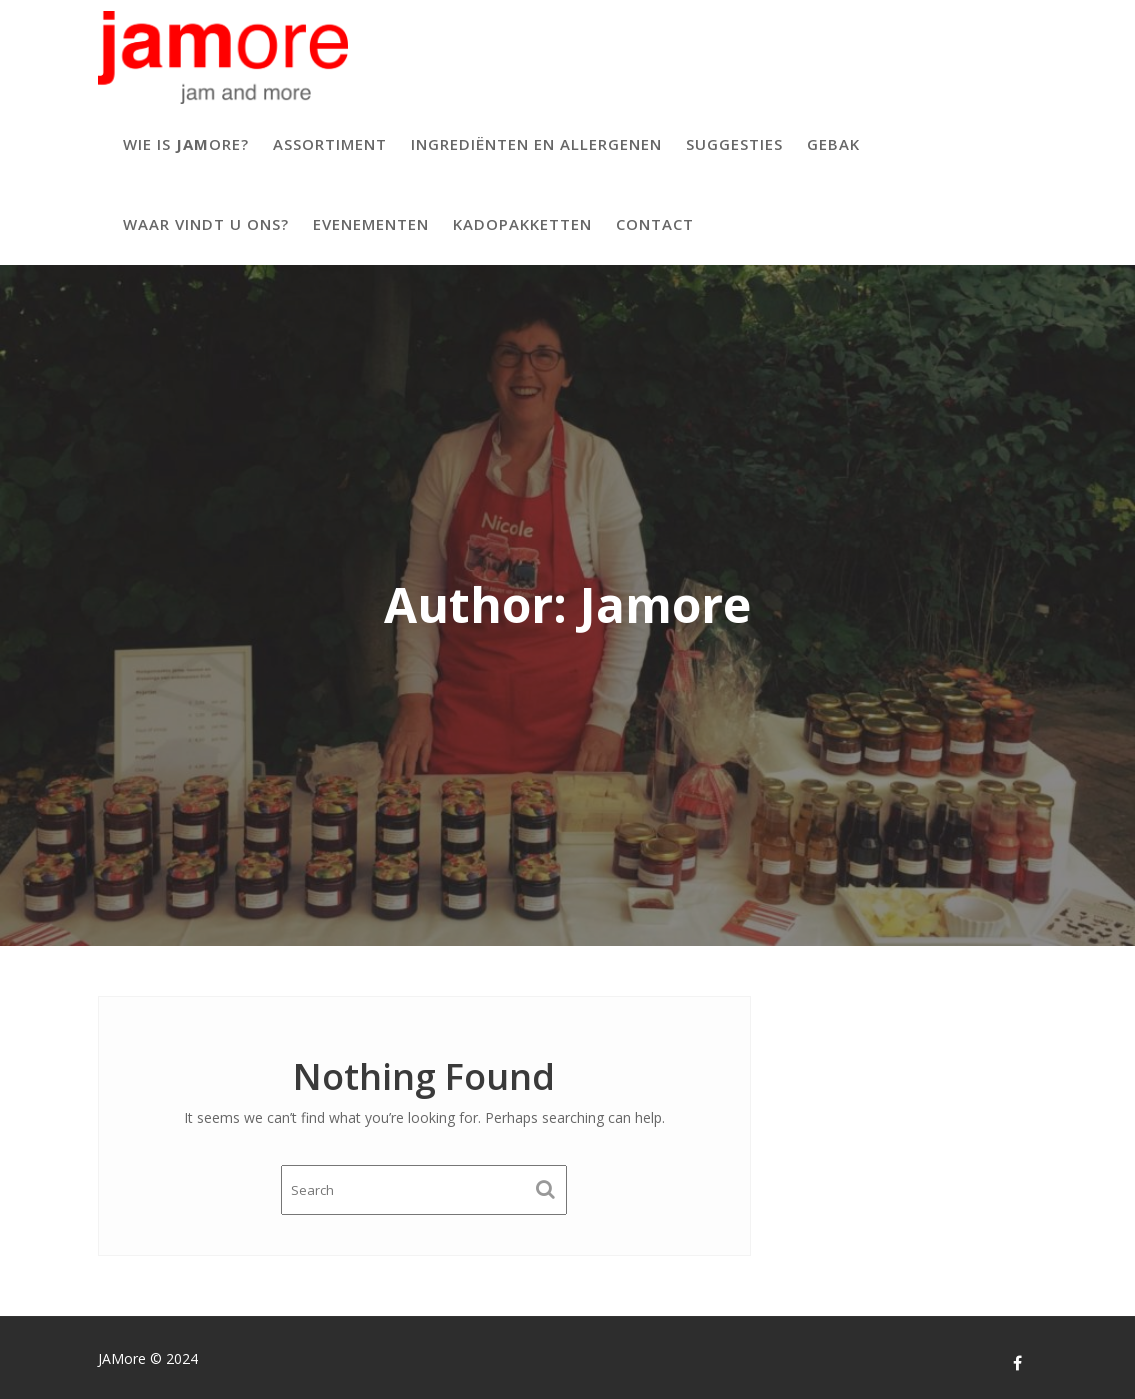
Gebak (833, 144)
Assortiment (330, 144)
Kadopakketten (522, 224)
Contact (655, 224)
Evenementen (371, 224)
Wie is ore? (186, 144)
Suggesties (734, 144)
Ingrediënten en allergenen (536, 144)
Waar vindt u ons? (206, 224)
